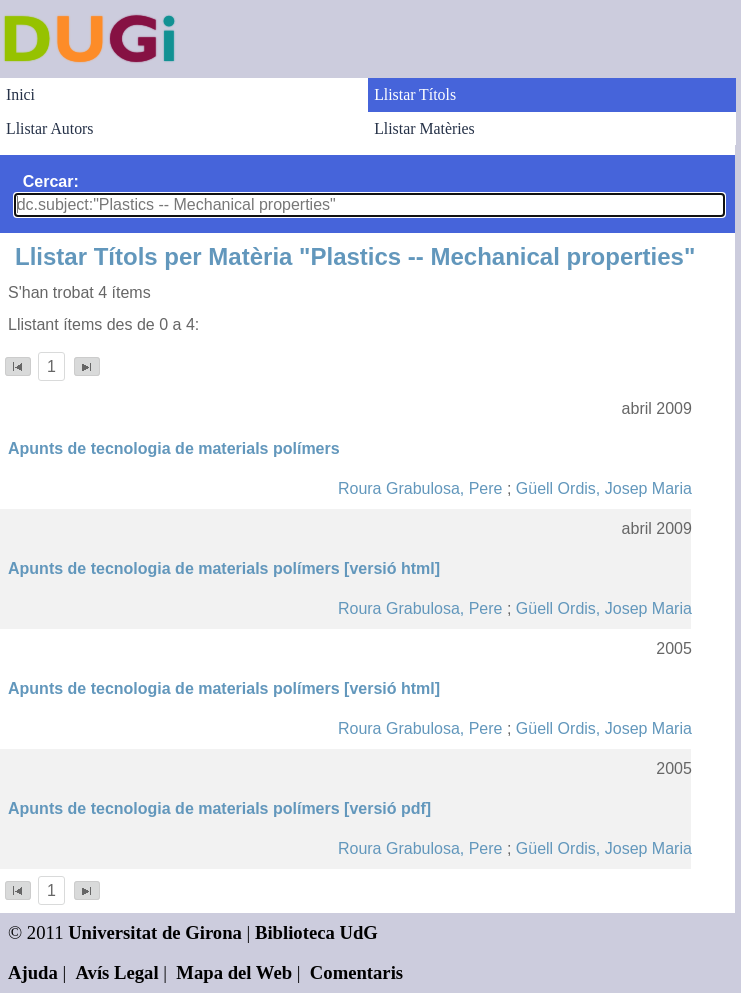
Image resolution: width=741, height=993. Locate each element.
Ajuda (33, 972)
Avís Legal (117, 972)
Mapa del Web (234, 972)
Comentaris (356, 972)
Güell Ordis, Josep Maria (604, 488)
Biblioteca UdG (316, 932)
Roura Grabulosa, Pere (420, 488)
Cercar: (51, 181)
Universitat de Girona (155, 932)
